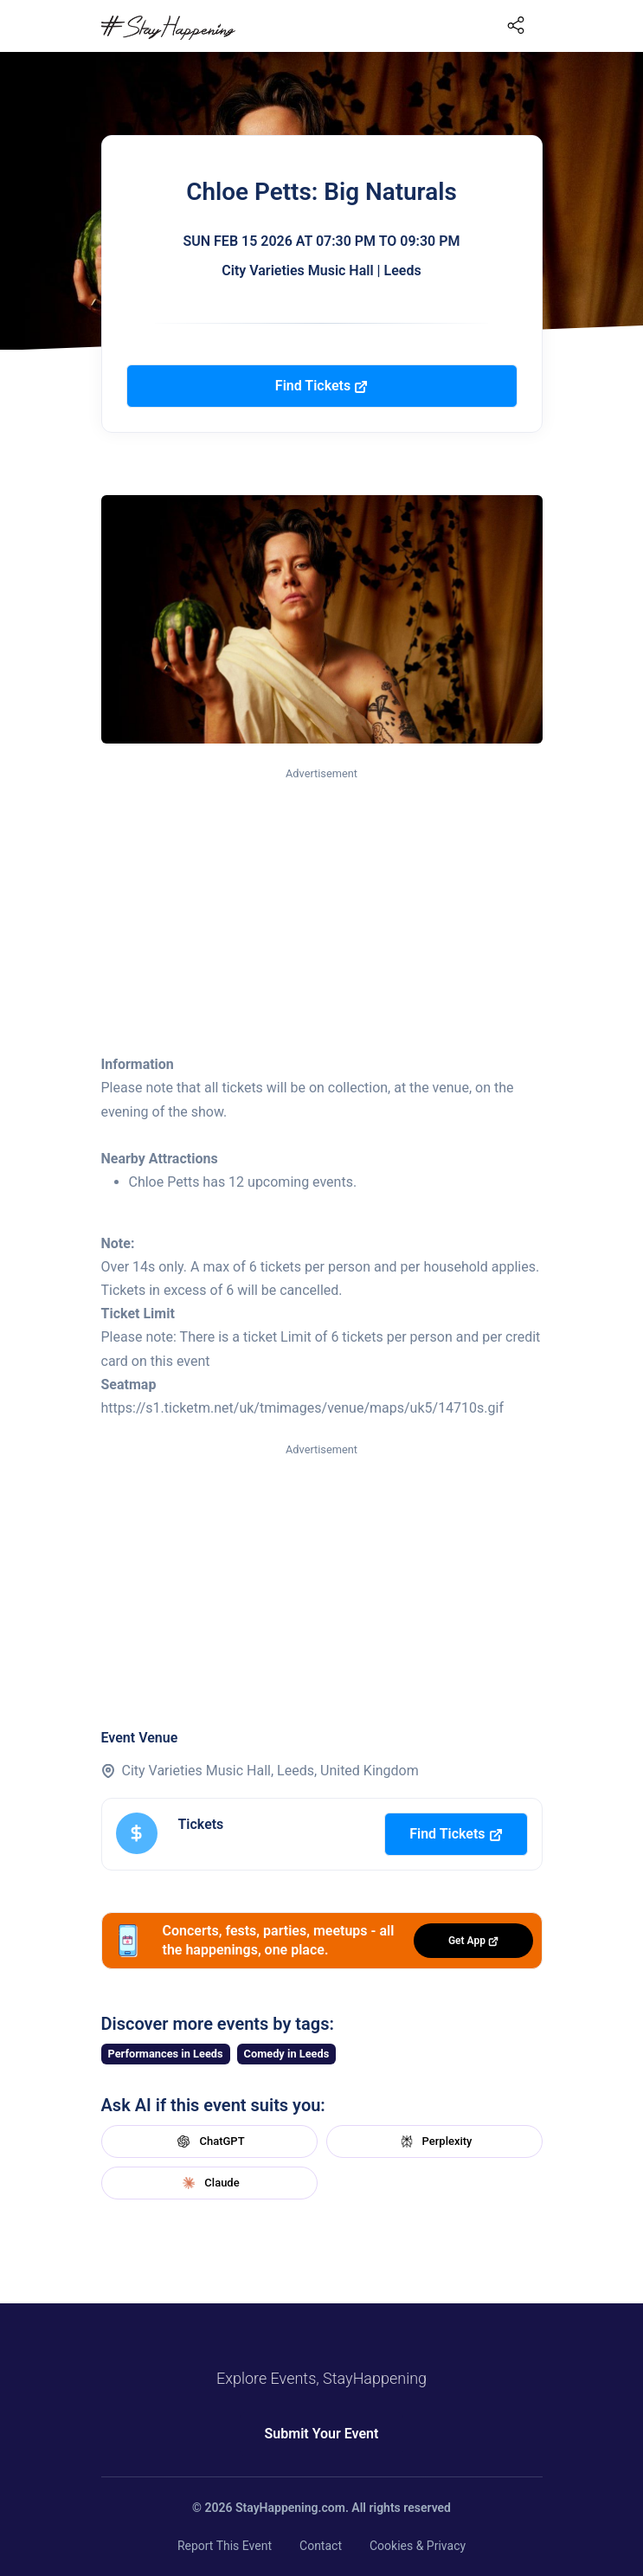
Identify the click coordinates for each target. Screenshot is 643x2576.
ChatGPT (208, 2141)
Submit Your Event (322, 2433)
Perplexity (434, 2141)
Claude (208, 2183)
